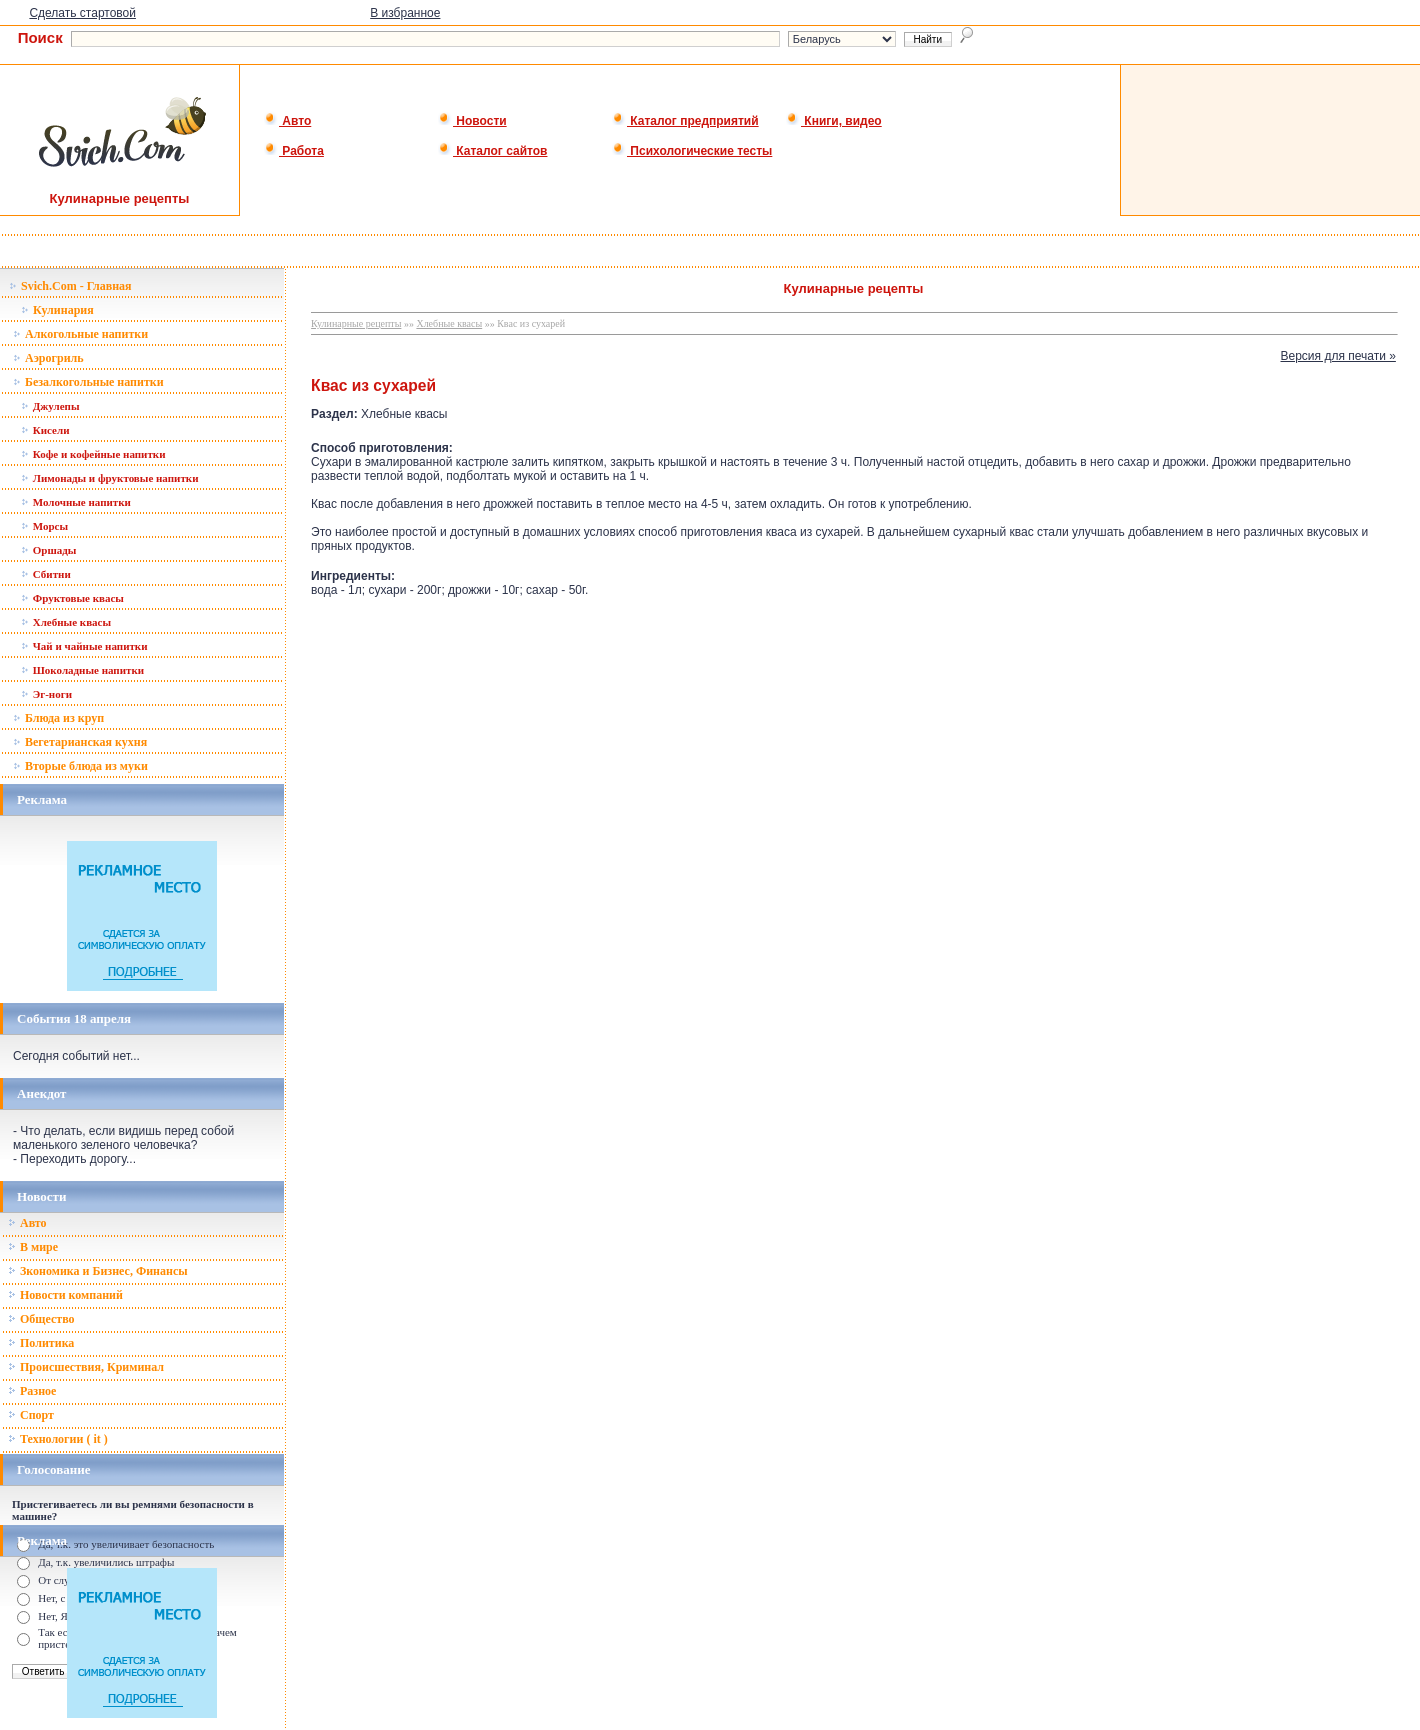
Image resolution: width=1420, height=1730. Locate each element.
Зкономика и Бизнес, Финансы (98, 1271)
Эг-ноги (46, 694)
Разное (32, 1391)
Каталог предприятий (685, 121)
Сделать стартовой (82, 13)
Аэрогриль (48, 358)
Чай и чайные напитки (84, 646)
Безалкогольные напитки (88, 382)
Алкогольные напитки (80, 334)
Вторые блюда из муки (80, 766)
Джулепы (50, 406)
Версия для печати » (1338, 356)
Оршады (48, 550)
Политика (41, 1343)
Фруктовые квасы (72, 598)
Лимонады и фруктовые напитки (109, 478)
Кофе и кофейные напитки (93, 454)
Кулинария (57, 310)
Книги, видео (834, 121)
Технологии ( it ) (58, 1439)
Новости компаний (65, 1295)
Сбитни (46, 574)
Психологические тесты (692, 151)
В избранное (405, 13)
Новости (472, 121)
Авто (287, 121)
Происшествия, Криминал (86, 1367)
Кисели (45, 430)
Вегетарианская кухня (80, 742)
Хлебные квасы (66, 622)
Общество (41, 1319)
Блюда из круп (58, 718)
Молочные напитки (76, 502)
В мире (33, 1247)
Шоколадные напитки (82, 670)
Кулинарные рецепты (356, 323)
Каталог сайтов (492, 151)
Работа (294, 151)
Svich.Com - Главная (70, 286)
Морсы (44, 526)
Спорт (31, 1415)
